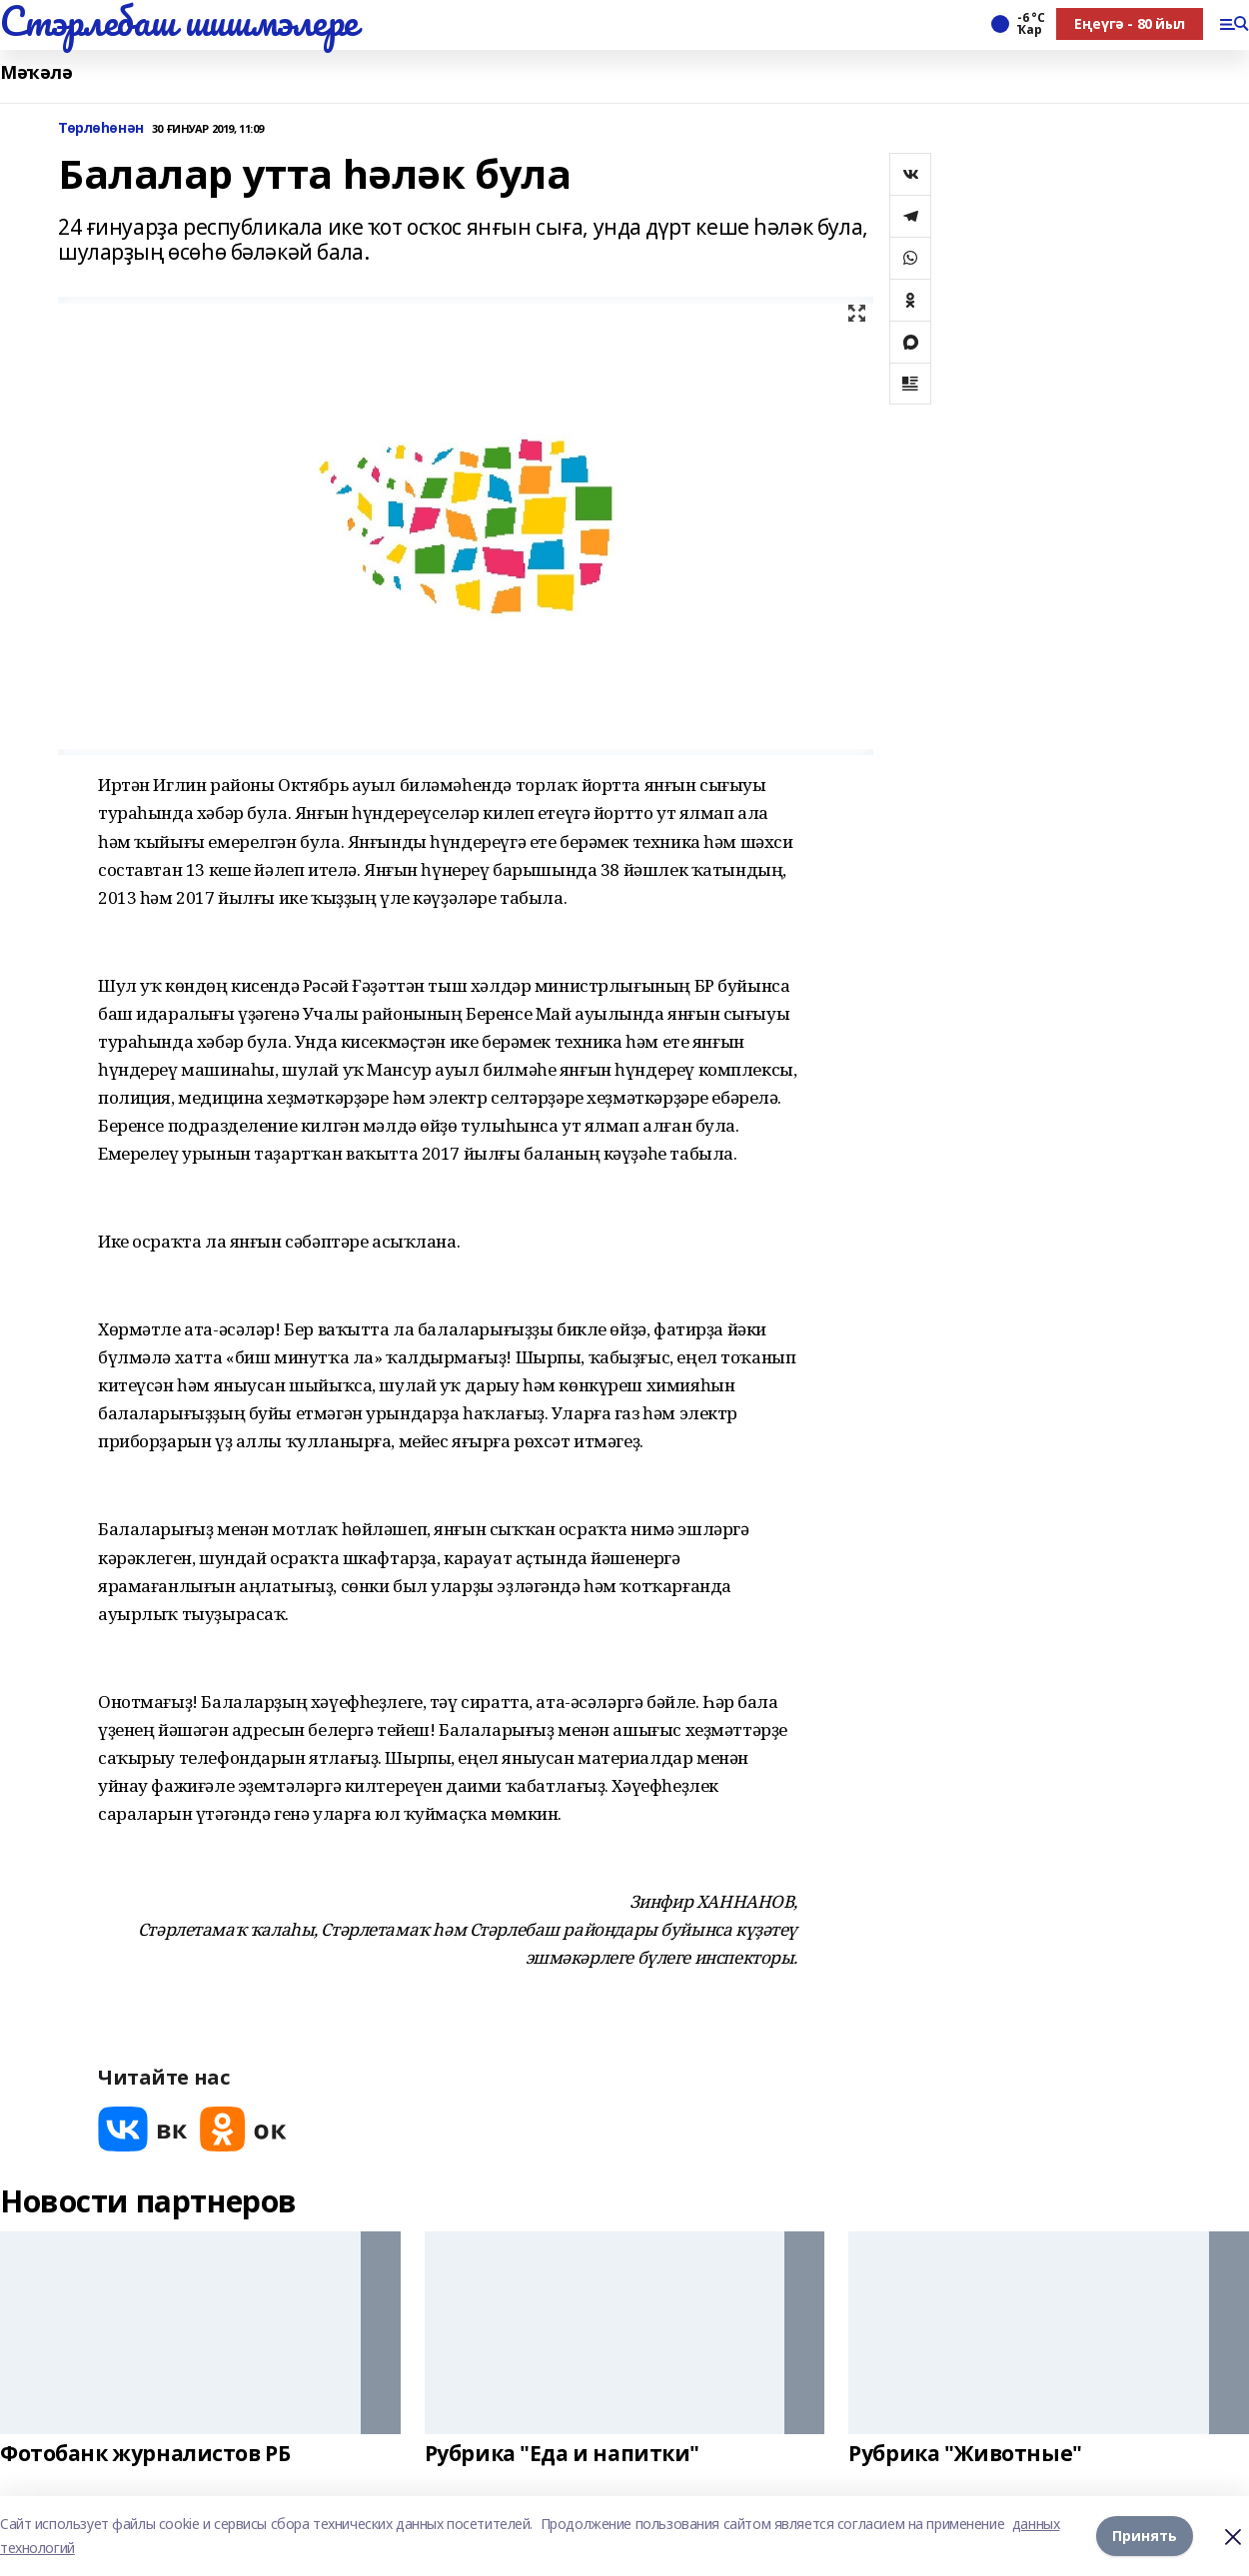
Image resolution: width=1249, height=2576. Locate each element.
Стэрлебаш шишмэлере (179, 21)
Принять (1144, 2535)
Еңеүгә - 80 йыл (1129, 23)
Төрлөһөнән (101, 128)
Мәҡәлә (36, 72)
